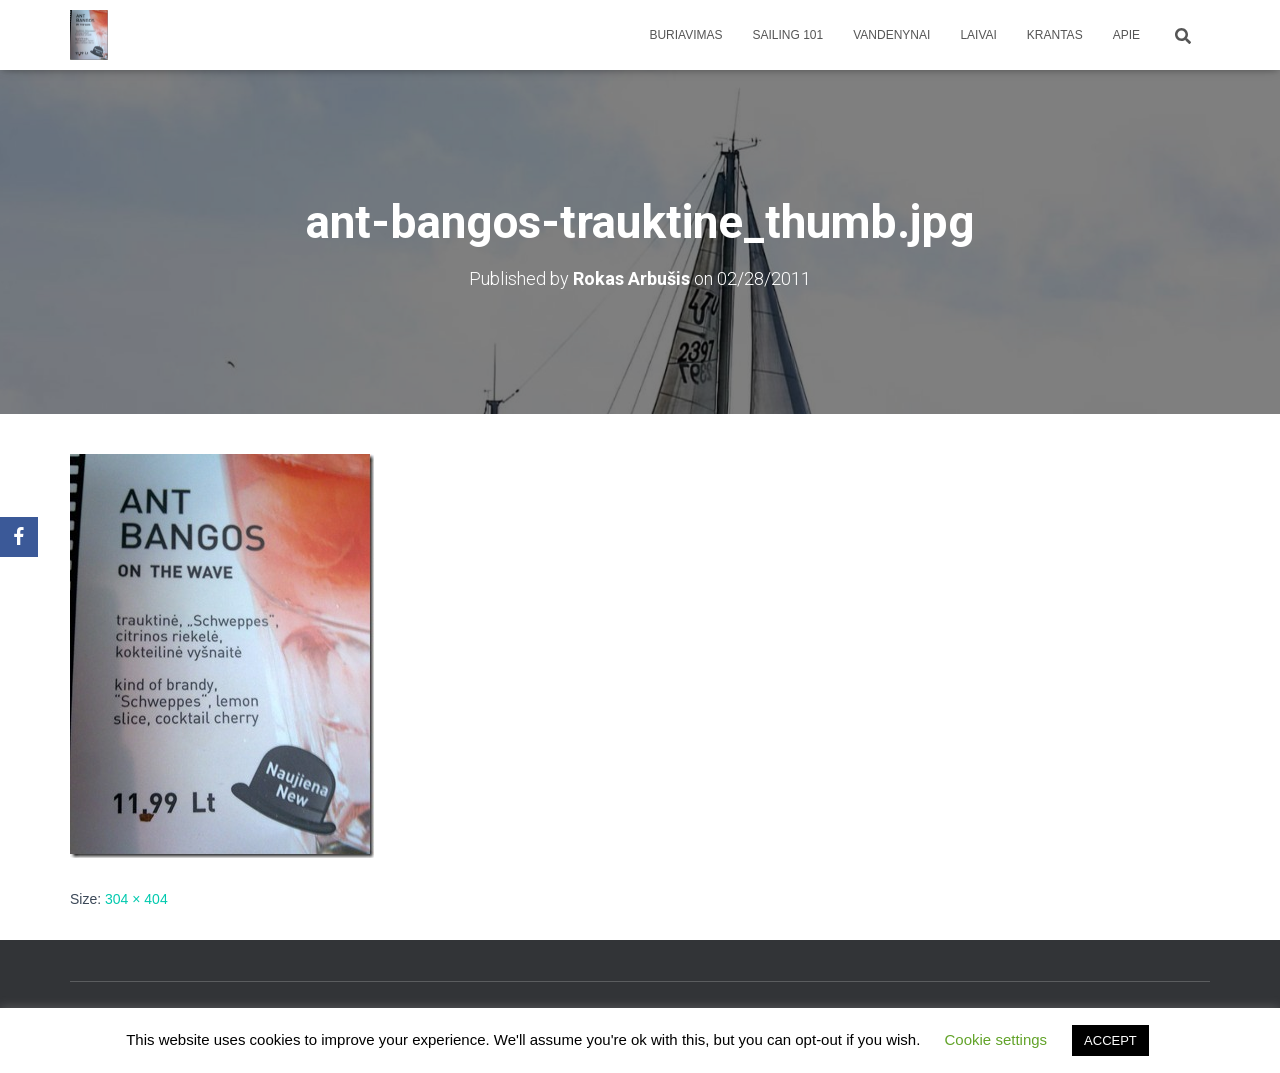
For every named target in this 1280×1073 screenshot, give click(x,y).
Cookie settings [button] (996, 1039)
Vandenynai (891, 35)
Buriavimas (685, 35)
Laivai (978, 35)
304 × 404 (136, 899)
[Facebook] (19, 537)
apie (1126, 35)
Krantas (1055, 35)
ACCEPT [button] (1110, 1040)
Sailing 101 (788, 35)
